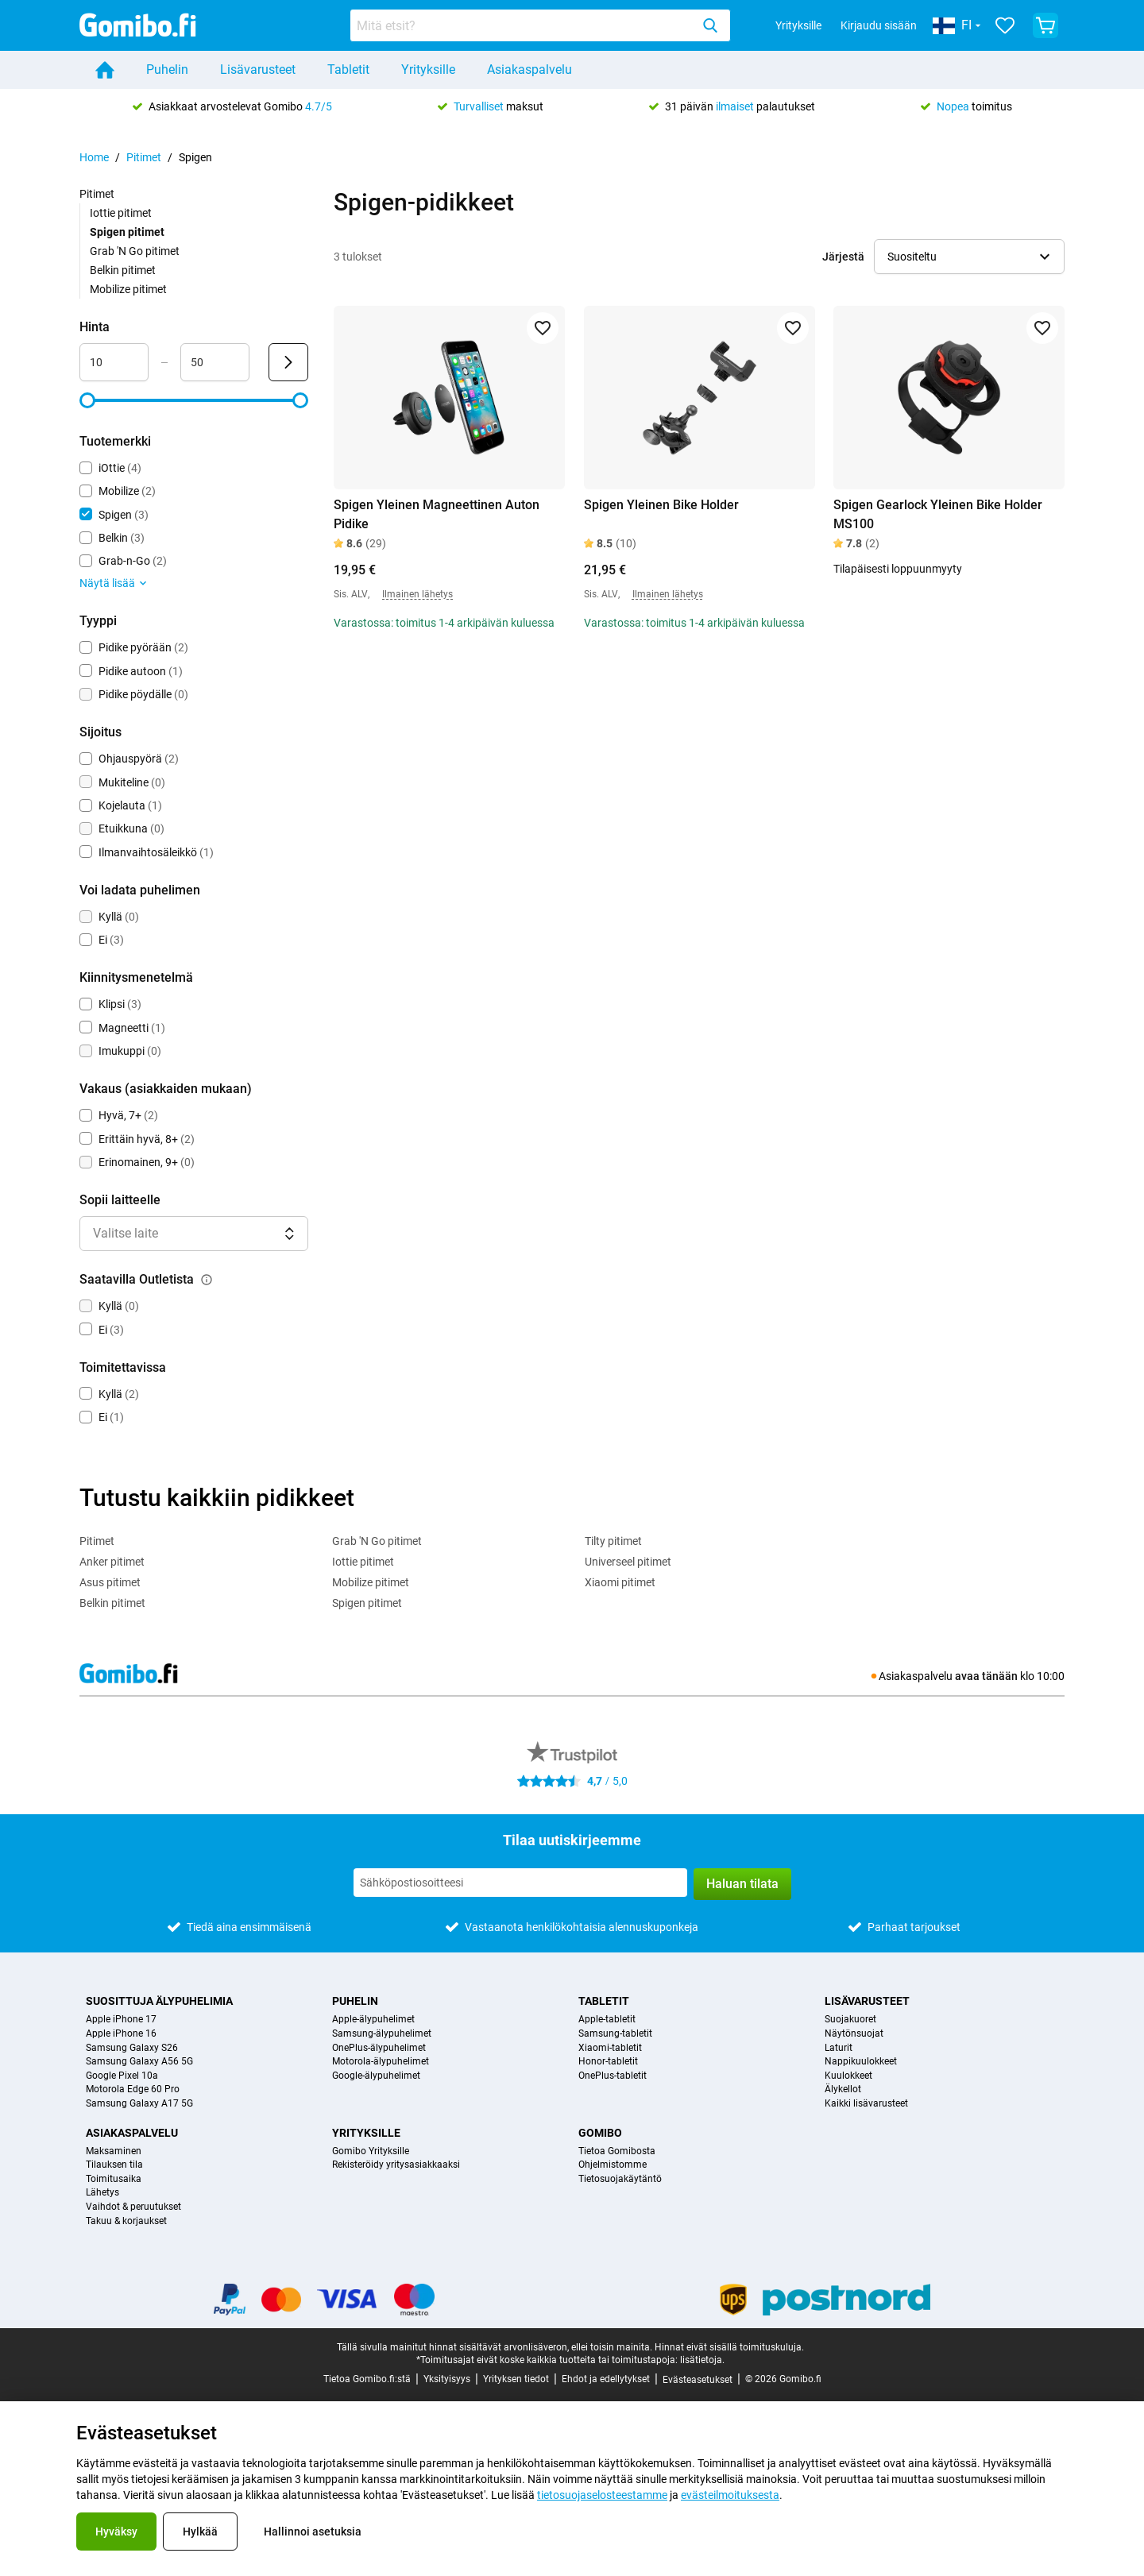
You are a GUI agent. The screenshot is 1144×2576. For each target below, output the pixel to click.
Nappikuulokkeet (861, 2062)
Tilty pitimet (613, 1541)
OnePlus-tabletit (612, 2076)
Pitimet (143, 157)
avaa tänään (986, 1676)
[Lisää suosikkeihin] (542, 328)
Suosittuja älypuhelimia (159, 2001)
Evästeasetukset (697, 2379)
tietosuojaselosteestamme (602, 2495)
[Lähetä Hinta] (288, 362)
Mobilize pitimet (128, 289)
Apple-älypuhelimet (373, 2019)
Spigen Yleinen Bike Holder (661, 504)
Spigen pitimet (367, 1603)
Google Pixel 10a (122, 2076)
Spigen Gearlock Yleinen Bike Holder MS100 (937, 514)
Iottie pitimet (121, 213)
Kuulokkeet (848, 2076)
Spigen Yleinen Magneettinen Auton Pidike (436, 514)
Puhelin (167, 69)
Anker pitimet (112, 1561)
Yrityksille (798, 25)
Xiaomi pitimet (620, 1582)
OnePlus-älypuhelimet (379, 2048)
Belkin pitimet (123, 270)
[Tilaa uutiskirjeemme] (520, 1882)
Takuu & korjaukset (126, 2221)
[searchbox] (523, 25)
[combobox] (540, 25)
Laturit (838, 2048)
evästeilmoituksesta (730, 2495)
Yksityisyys (446, 2379)
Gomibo (600, 2132)
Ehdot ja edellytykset (606, 2379)
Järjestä (843, 256)
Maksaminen (113, 2151)
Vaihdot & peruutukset (133, 2207)
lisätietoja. (702, 2360)
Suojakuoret (850, 2019)
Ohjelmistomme (612, 2165)
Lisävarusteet (258, 69)
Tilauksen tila (114, 2165)
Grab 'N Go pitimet (135, 251)
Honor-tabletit (608, 2062)
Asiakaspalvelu (529, 69)
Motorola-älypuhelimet (380, 2062)
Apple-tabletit (607, 2019)
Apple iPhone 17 (121, 2019)
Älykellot (843, 2089)
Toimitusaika (113, 2179)
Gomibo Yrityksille (370, 2151)
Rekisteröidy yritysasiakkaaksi (396, 2165)
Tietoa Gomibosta (616, 2151)
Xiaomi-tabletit (610, 2048)
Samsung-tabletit (615, 2034)
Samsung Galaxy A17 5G (139, 2104)
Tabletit (348, 69)
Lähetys (102, 2193)
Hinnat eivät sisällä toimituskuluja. (729, 2347)
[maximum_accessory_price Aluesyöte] (214, 362)
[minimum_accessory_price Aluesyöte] (114, 362)
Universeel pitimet (628, 1561)
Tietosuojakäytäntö (620, 2179)
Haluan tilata (742, 1883)
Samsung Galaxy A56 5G (139, 2062)
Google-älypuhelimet (376, 2076)
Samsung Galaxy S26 (132, 2048)
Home (94, 157)
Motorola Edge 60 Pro (133, 2089)
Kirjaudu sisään (879, 25)
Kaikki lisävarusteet (866, 2104)
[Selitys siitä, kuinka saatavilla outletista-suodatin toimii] (206, 1279)
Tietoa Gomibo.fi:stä (367, 2379)
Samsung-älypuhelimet (381, 2034)
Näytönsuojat (854, 2034)
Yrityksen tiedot (516, 2379)
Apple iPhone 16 (121, 2034)
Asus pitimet (110, 1582)
